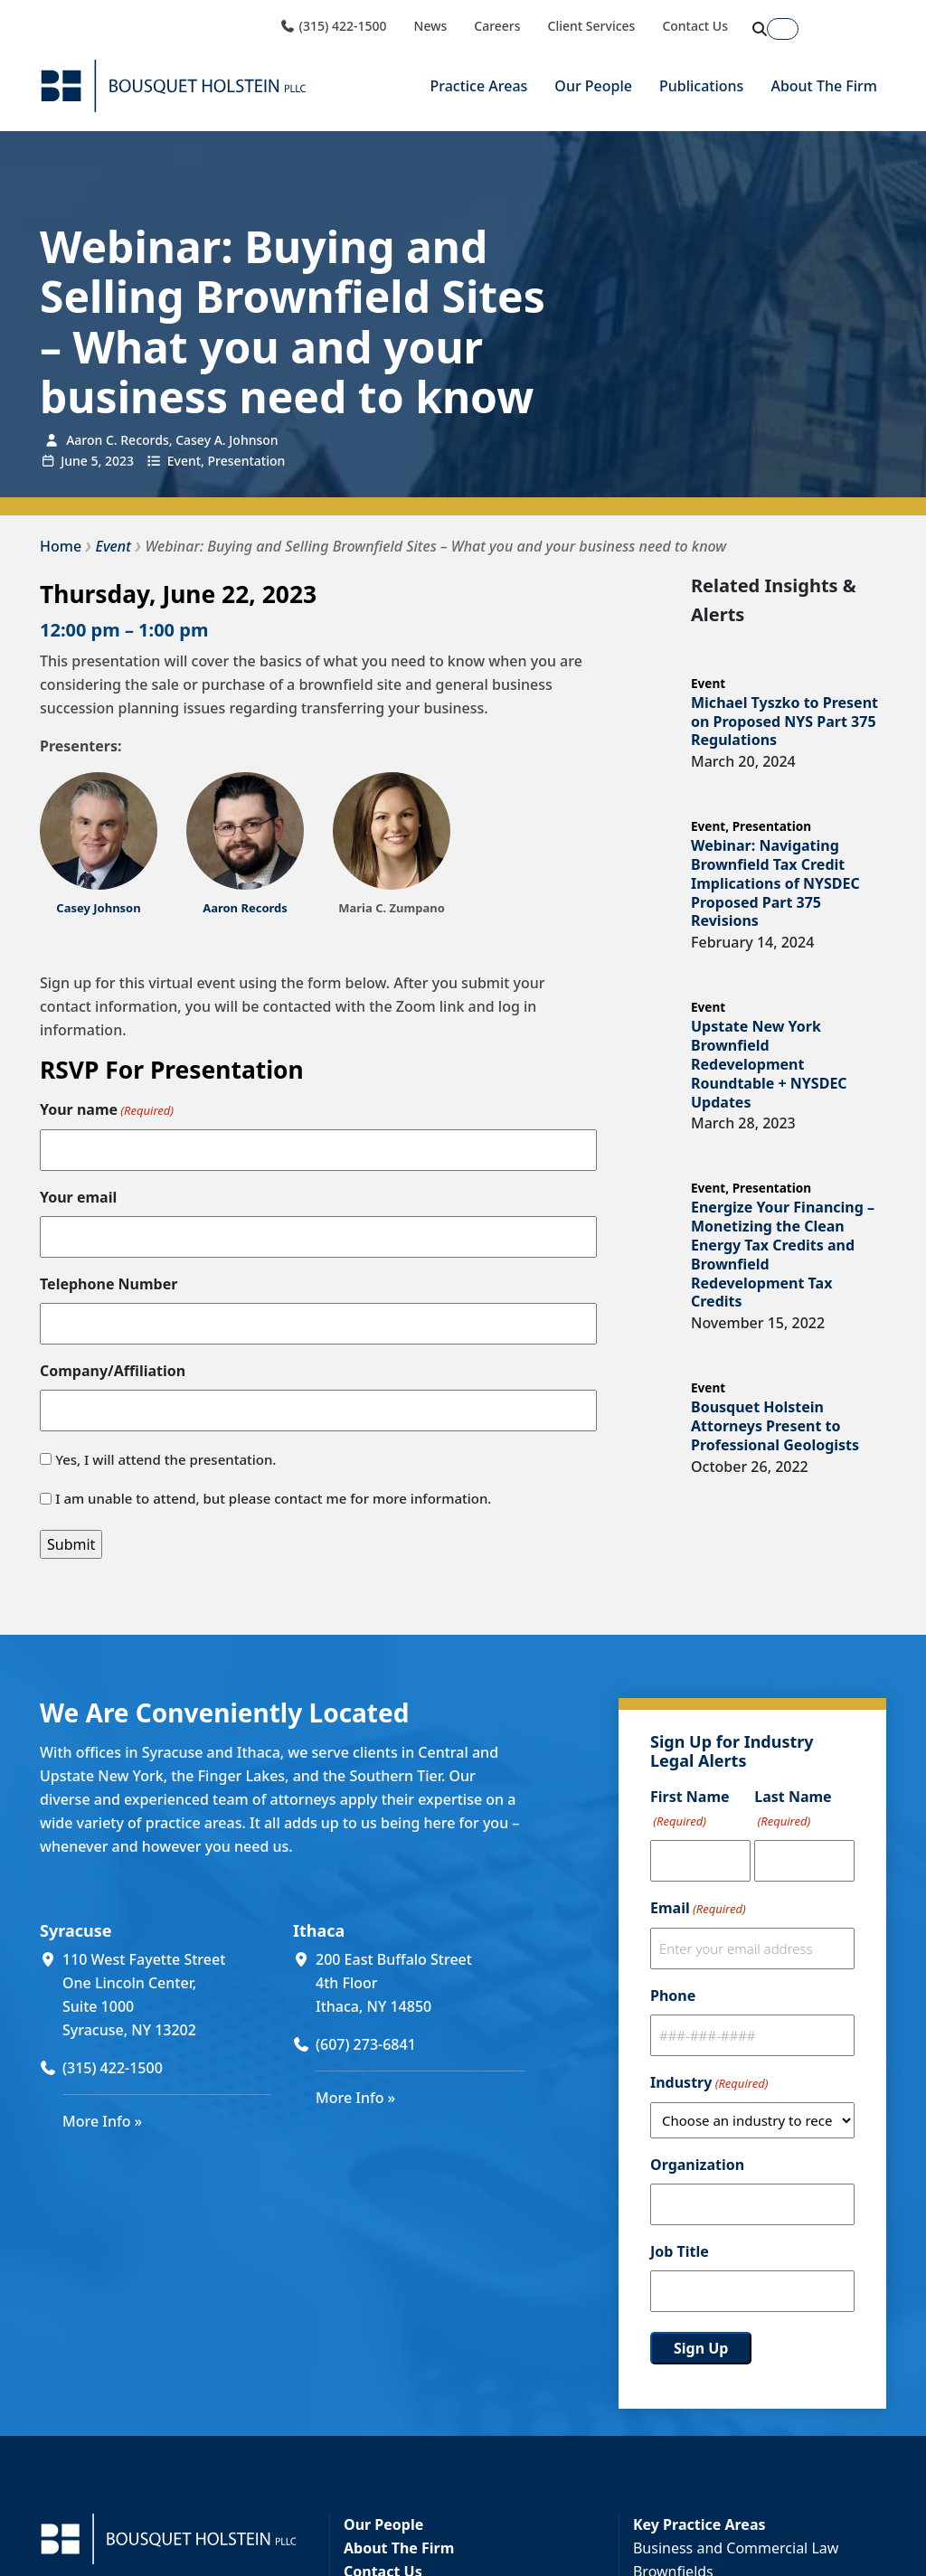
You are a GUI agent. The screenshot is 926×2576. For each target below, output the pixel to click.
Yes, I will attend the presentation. (165, 1459)
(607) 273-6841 (366, 2044)
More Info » (102, 2121)
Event (184, 459)
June (74, 459)
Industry (709, 2083)
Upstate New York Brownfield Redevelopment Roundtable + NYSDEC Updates (769, 1063)
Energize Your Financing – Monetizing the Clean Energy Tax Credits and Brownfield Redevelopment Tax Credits (782, 1254)
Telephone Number (108, 1284)
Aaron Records (245, 908)
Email (698, 1908)
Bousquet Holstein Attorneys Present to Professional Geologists (775, 1426)
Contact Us (695, 26)
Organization (697, 2165)
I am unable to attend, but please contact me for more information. (273, 1498)
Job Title (679, 2251)
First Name (690, 1810)
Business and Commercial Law (735, 2548)
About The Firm (823, 86)
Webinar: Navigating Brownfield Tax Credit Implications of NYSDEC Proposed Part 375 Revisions (775, 882)
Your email (78, 1197)
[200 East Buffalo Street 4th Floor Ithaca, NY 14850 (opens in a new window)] (420, 1983)
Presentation (247, 459)
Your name (107, 1110)
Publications (701, 86)
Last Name (792, 1810)
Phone (672, 1995)
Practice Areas (478, 86)
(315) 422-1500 (332, 26)
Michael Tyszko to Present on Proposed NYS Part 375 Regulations (784, 721)
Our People (593, 86)
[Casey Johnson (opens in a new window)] (98, 908)
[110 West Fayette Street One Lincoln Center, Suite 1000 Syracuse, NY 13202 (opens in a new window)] (166, 1995)
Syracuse (75, 1929)
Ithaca (319, 1929)
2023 (119, 459)
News (431, 26)
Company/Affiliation (112, 1371)
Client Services (592, 26)
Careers (497, 26)
